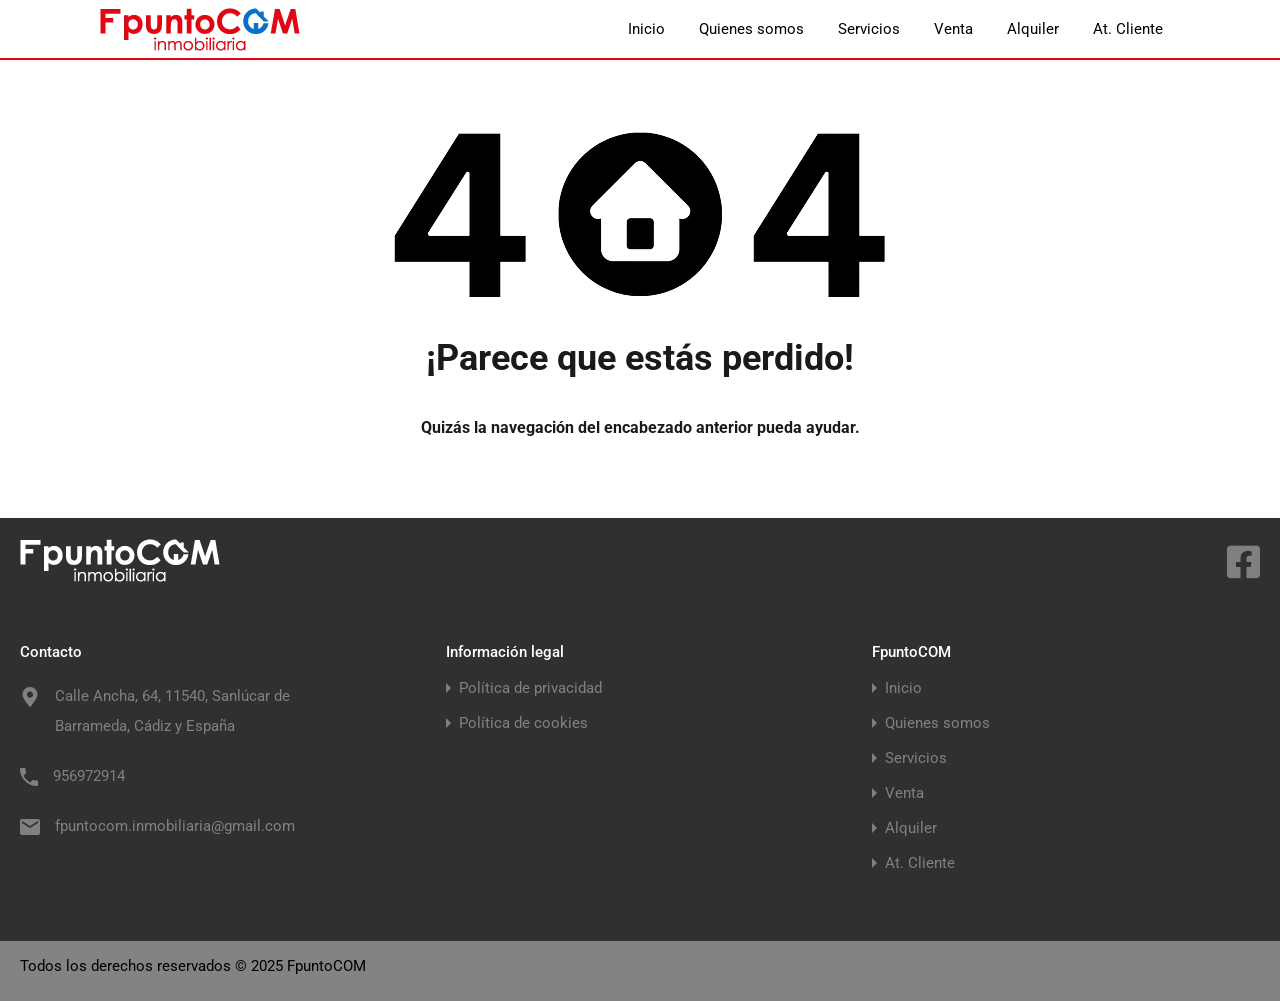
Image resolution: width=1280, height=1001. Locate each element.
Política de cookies (523, 723)
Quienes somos (751, 29)
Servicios (869, 29)
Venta (953, 29)
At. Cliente (1128, 29)
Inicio (646, 29)
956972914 (89, 776)
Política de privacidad (530, 688)
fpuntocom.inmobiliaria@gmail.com (175, 826)
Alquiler (1033, 29)
